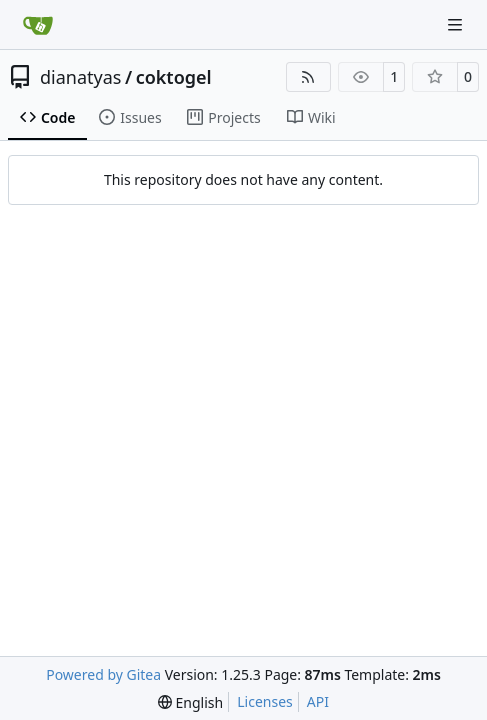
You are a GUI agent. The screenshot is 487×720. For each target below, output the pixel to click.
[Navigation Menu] (457, 24)
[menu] (190, 702)
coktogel (174, 77)
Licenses (265, 701)
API (318, 701)
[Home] (38, 25)
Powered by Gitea (103, 674)
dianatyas (80, 77)
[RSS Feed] (309, 77)
